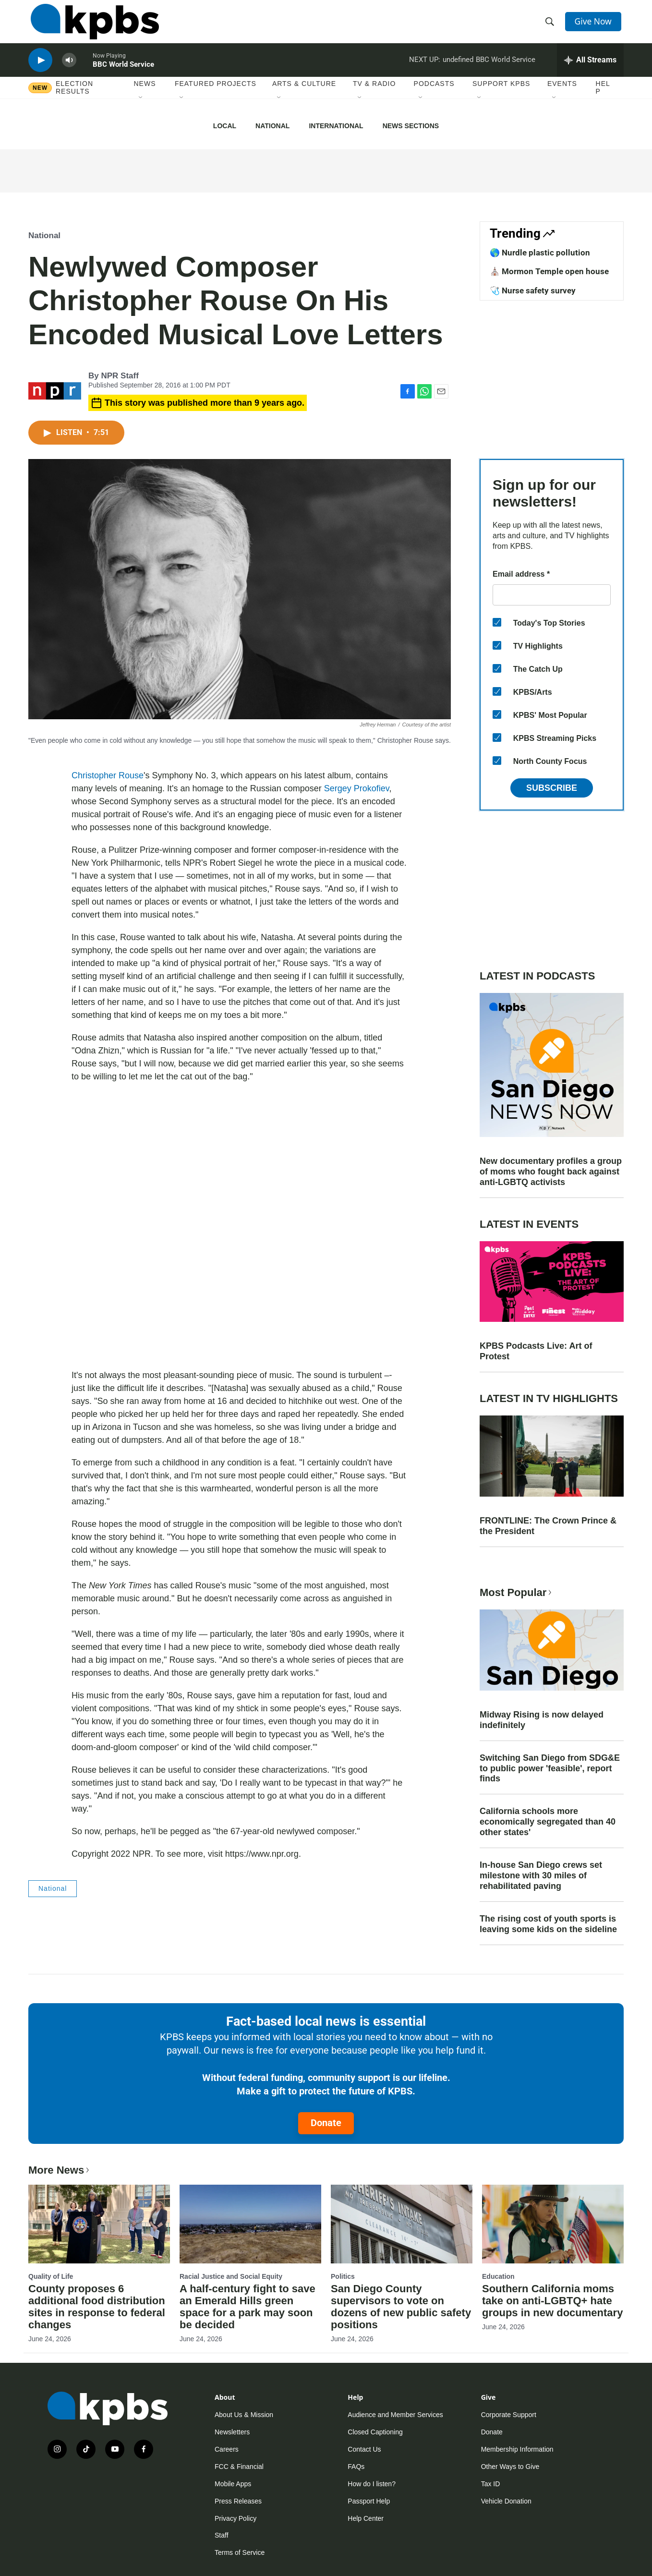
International (336, 126)
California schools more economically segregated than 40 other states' (548, 1821)
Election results (74, 99)
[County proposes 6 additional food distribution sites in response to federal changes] (99, 2224)
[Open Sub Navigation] (141, 110)
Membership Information (517, 2449)
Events (562, 95)
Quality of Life (50, 2276)
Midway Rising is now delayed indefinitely (542, 1720)
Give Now (595, 25)
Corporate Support (508, 2415)
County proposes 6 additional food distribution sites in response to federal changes (96, 2307)
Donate (326, 2123)
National (272, 126)
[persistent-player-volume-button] (69, 70)
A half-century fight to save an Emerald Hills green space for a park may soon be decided (247, 2307)
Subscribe (551, 788)
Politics (343, 2276)
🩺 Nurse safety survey (533, 290)
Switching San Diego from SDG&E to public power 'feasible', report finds (550, 1768)
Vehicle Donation (506, 2501)
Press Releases (238, 2501)
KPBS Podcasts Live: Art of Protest (536, 1351)
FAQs (356, 2466)
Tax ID (490, 2484)
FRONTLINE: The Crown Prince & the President (548, 1526)
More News (59, 2170)
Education (498, 2276)
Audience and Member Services (395, 2415)
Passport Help (369, 2501)
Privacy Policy (235, 2518)
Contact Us (364, 2449)
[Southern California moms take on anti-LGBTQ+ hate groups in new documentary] (553, 2224)
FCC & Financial (239, 2466)
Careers (227, 2449)
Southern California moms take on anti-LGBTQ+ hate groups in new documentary (552, 2301)
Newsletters (232, 2432)
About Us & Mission (244, 2415)
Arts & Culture (304, 95)
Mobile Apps (233, 2484)
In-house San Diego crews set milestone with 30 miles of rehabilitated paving (541, 1875)
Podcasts (434, 95)
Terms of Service (240, 2552)
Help (603, 99)
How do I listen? (372, 2484)
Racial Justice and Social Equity (231, 2276)
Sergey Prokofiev (356, 788)
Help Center (366, 2518)
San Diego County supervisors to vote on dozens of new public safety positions (401, 2307)
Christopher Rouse (108, 775)
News (145, 95)
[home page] (92, 25)
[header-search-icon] (551, 25)
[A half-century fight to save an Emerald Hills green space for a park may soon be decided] (250, 2224)
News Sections (411, 126)
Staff (222, 2535)
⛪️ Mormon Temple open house (549, 271)
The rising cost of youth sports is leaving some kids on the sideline (548, 1924)
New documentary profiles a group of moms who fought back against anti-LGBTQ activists (551, 1171)
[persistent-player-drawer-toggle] (590, 69)
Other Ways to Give (510, 2466)
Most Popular (517, 1592)
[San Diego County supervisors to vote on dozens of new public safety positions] (401, 2224)
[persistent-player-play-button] (40, 70)
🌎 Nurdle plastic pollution (540, 252)
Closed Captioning (375, 2432)
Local (224, 126)
